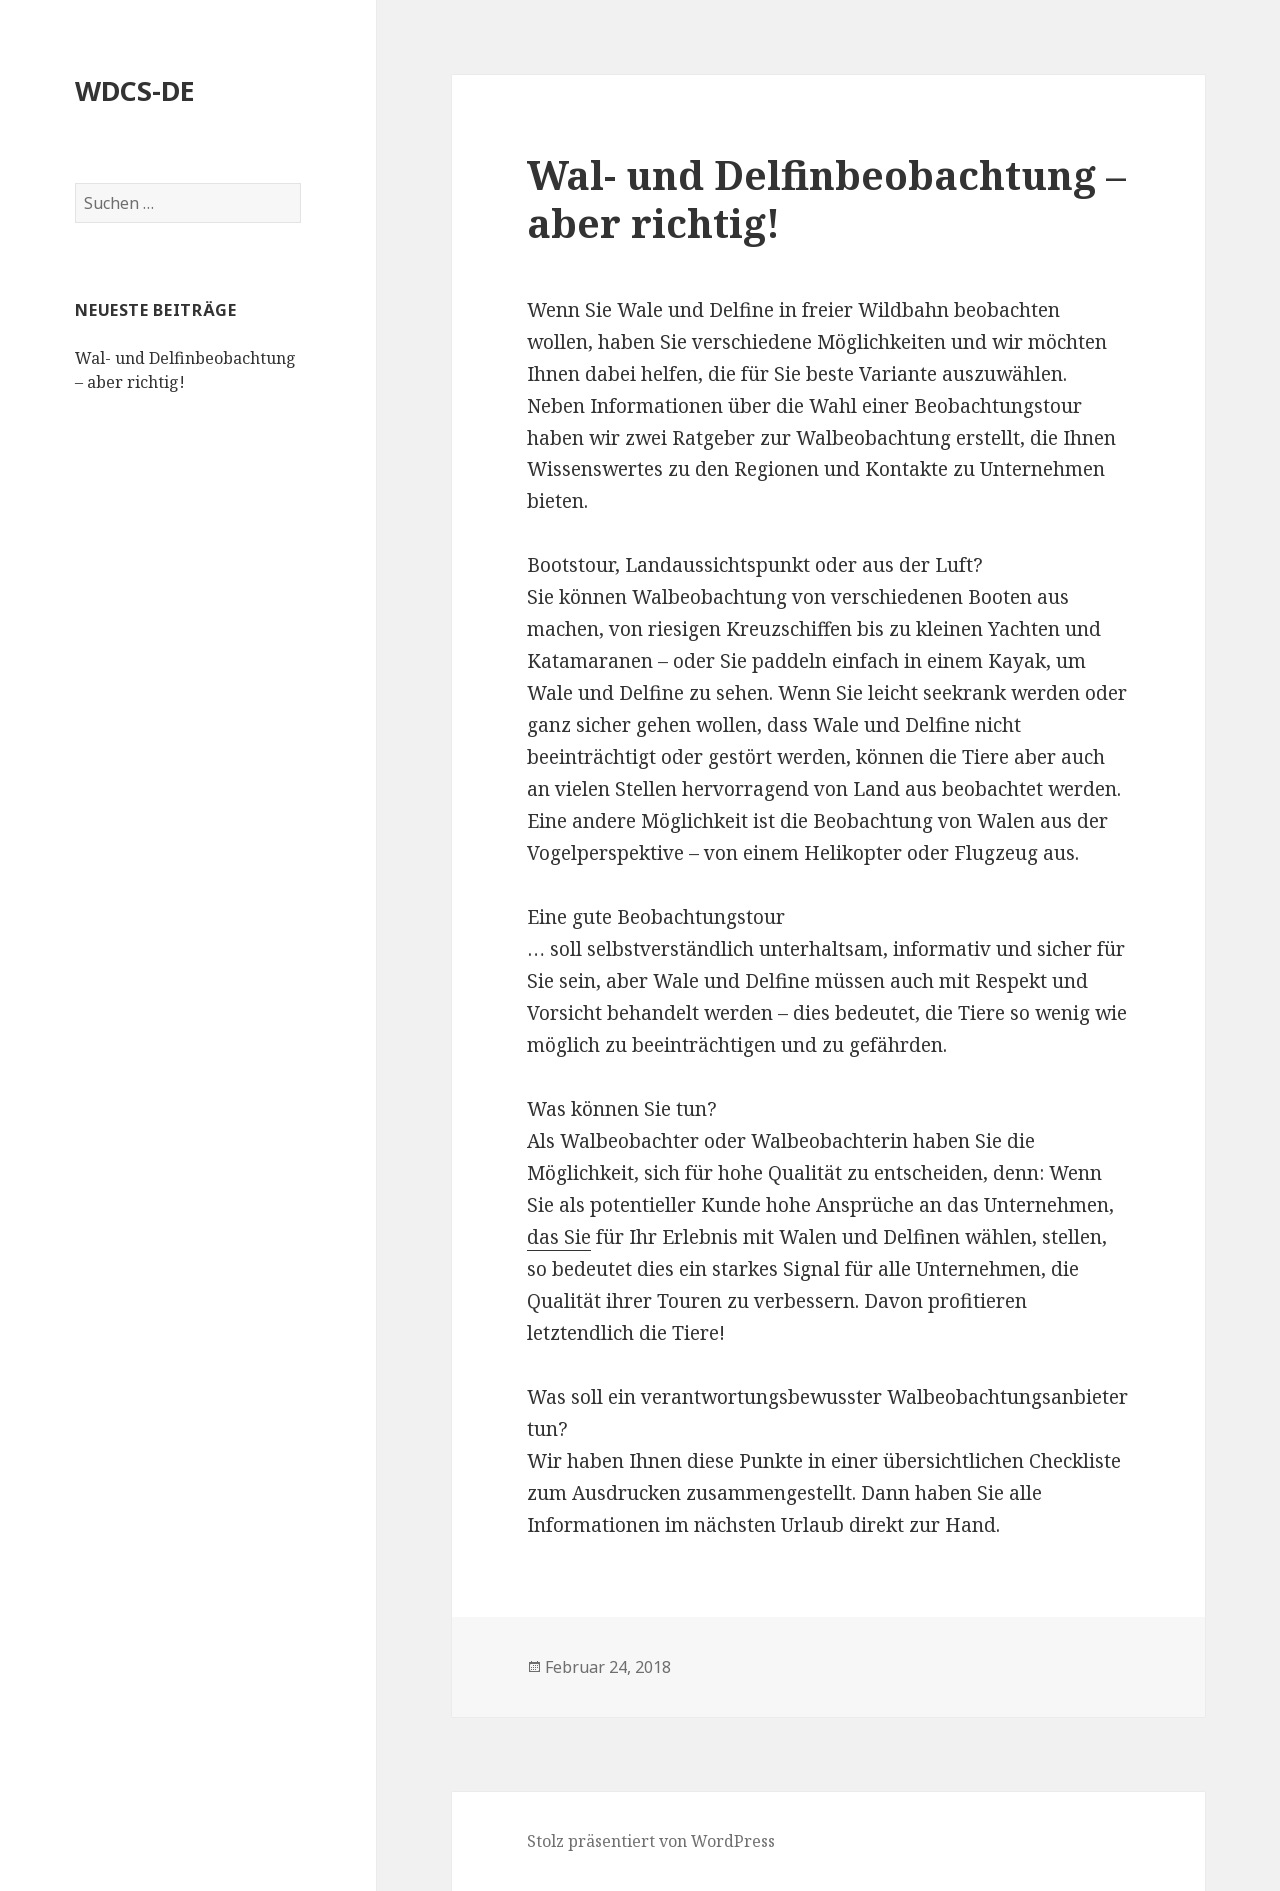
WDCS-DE (135, 90)
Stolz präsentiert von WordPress (651, 1841)
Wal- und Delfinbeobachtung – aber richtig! (826, 198)
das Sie (559, 1237)
